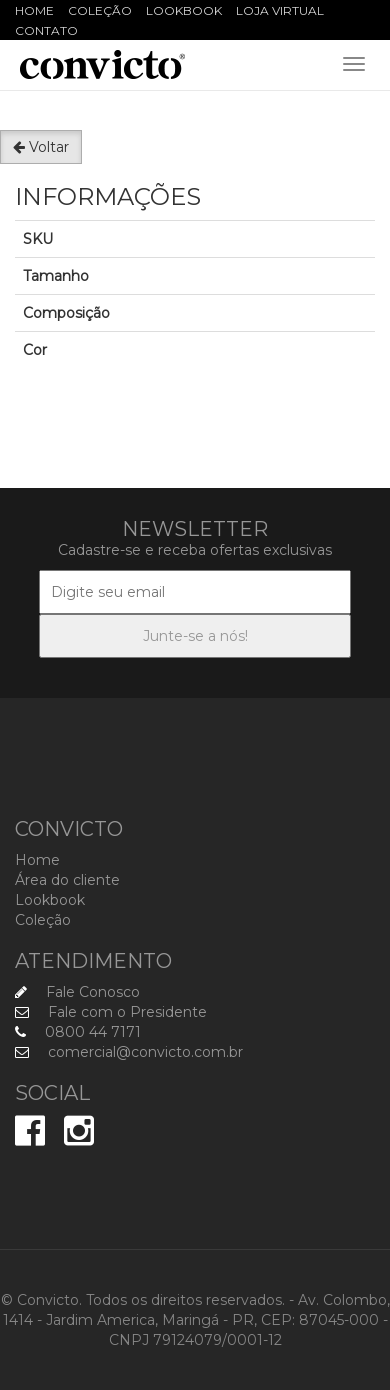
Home (34, 10)
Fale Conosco (77, 992)
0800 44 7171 (78, 1032)
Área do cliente (67, 880)
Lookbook (184, 10)
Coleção (100, 10)
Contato (46, 30)
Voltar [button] (41, 147)
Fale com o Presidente (111, 1012)
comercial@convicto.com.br (129, 1052)
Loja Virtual (280, 10)
